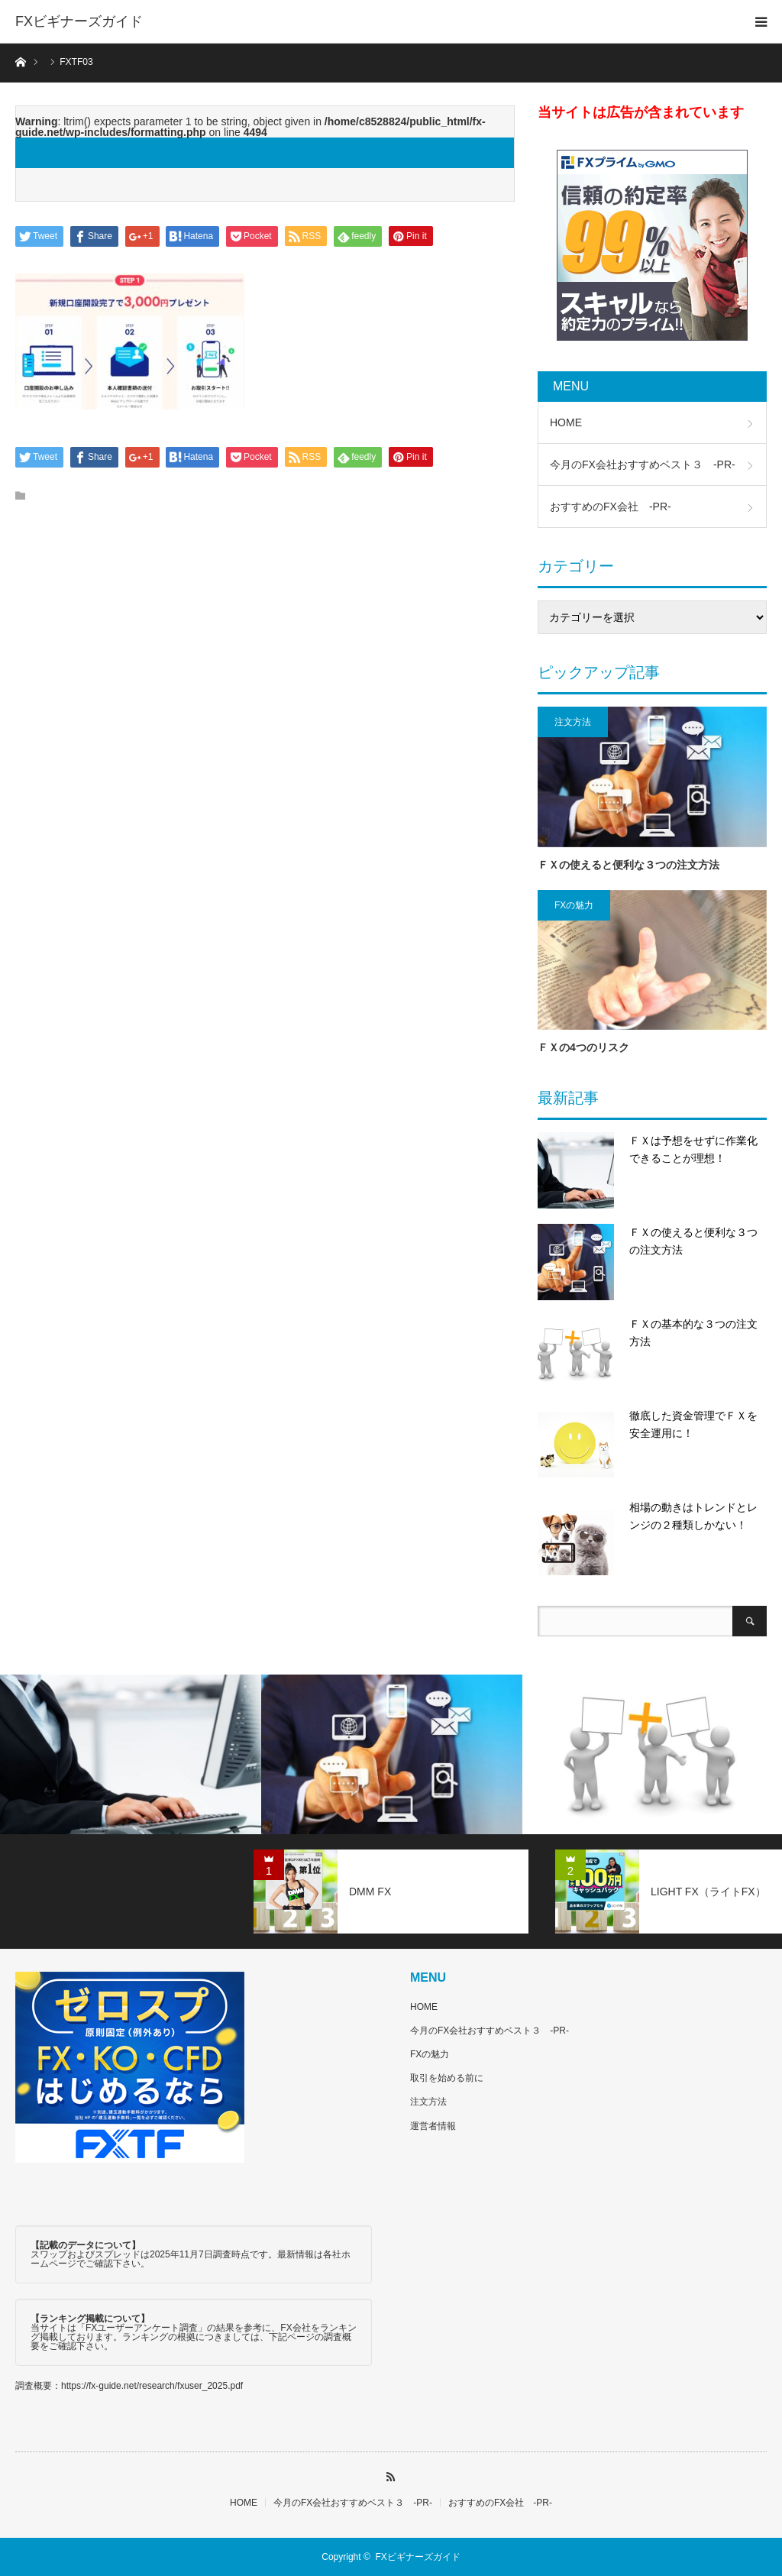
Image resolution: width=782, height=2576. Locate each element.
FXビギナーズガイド (79, 21)
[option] (130, 1754)
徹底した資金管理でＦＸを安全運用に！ (693, 1424)
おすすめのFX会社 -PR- (610, 506)
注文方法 (572, 722)
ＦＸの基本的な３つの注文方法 (693, 1333)
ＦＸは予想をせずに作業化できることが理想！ (693, 1149)
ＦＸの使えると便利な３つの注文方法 (628, 865)
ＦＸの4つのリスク (583, 1047)
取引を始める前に (446, 2078)
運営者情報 (433, 2126)
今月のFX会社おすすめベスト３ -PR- (642, 464)
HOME (566, 422)
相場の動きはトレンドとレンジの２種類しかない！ (693, 1516)
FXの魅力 (573, 905)
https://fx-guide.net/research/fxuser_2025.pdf (152, 2385)
